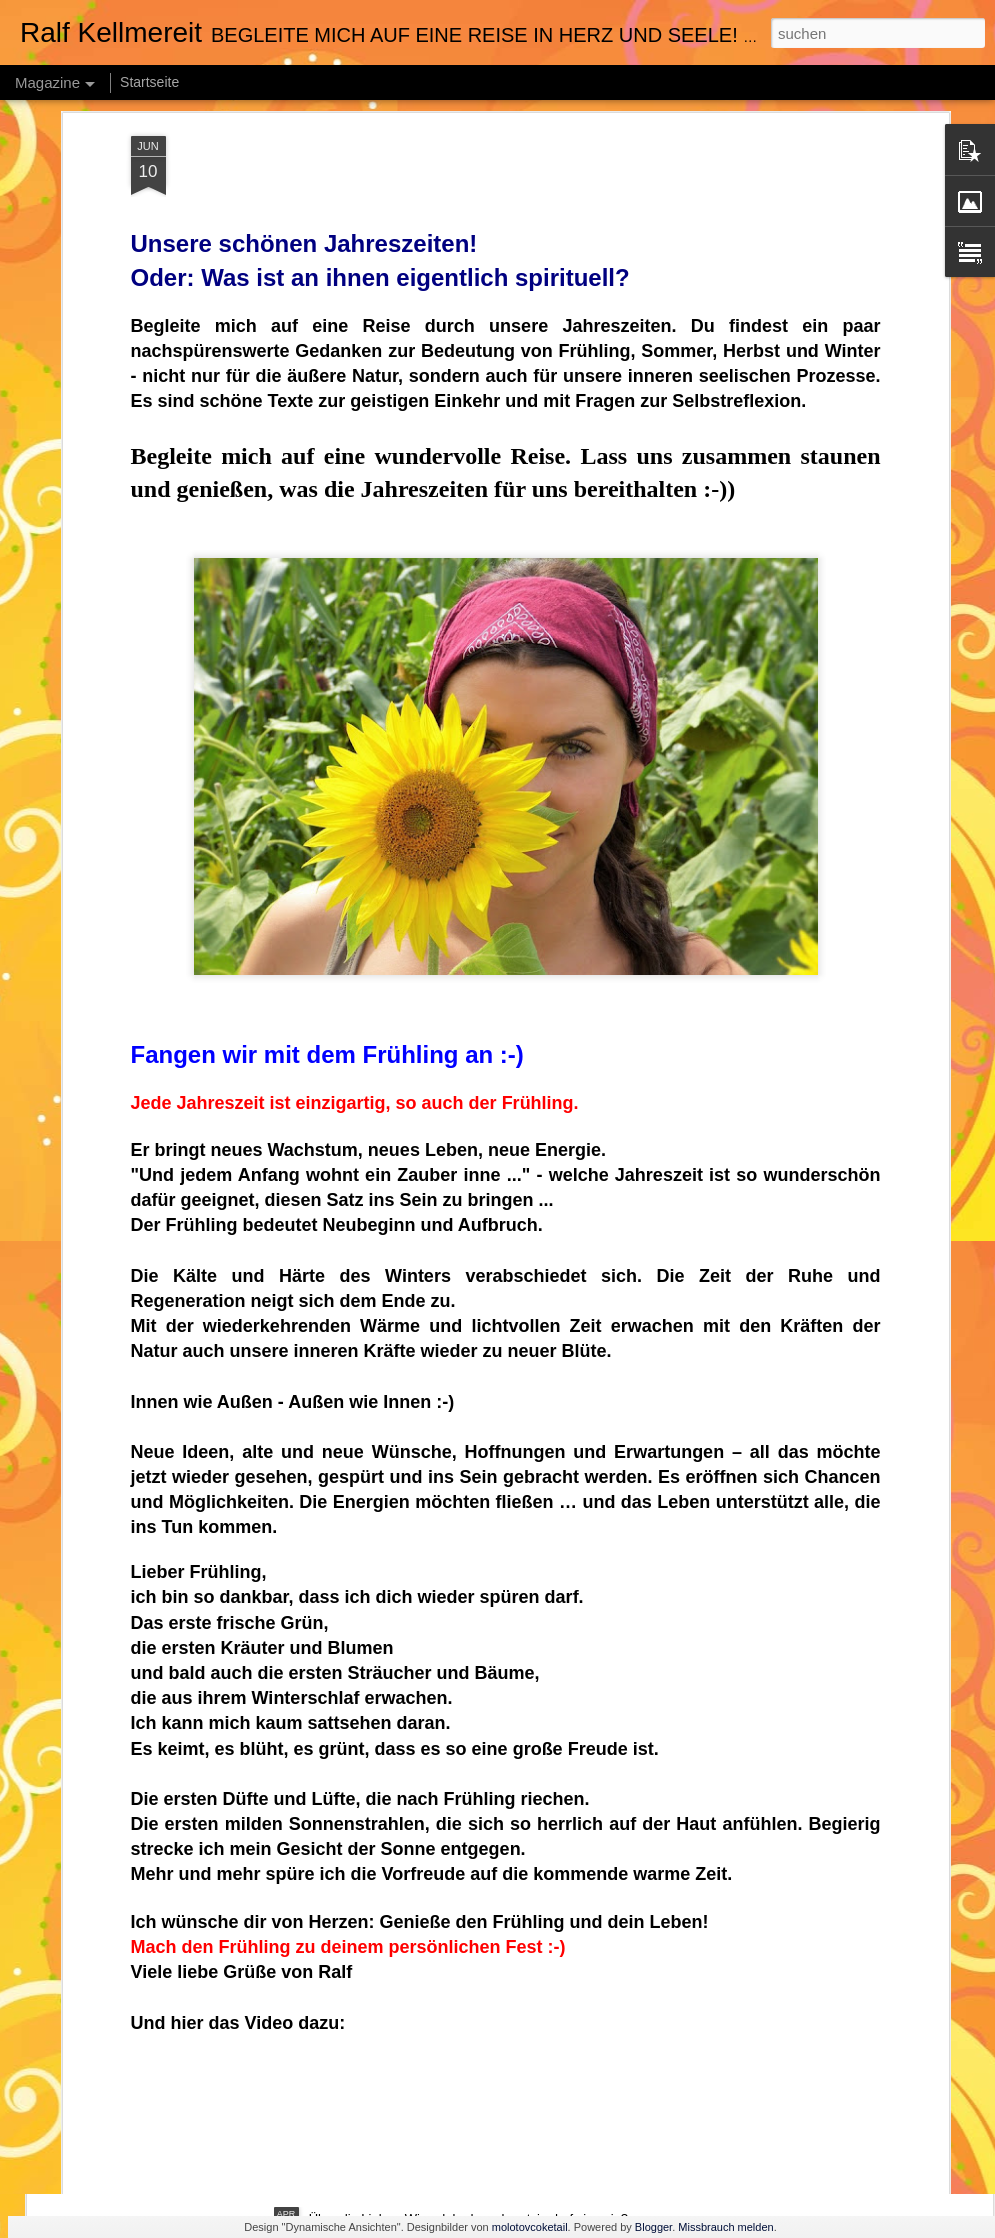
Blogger (653, 2227)
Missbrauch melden (725, 2227)
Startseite (149, 82)
